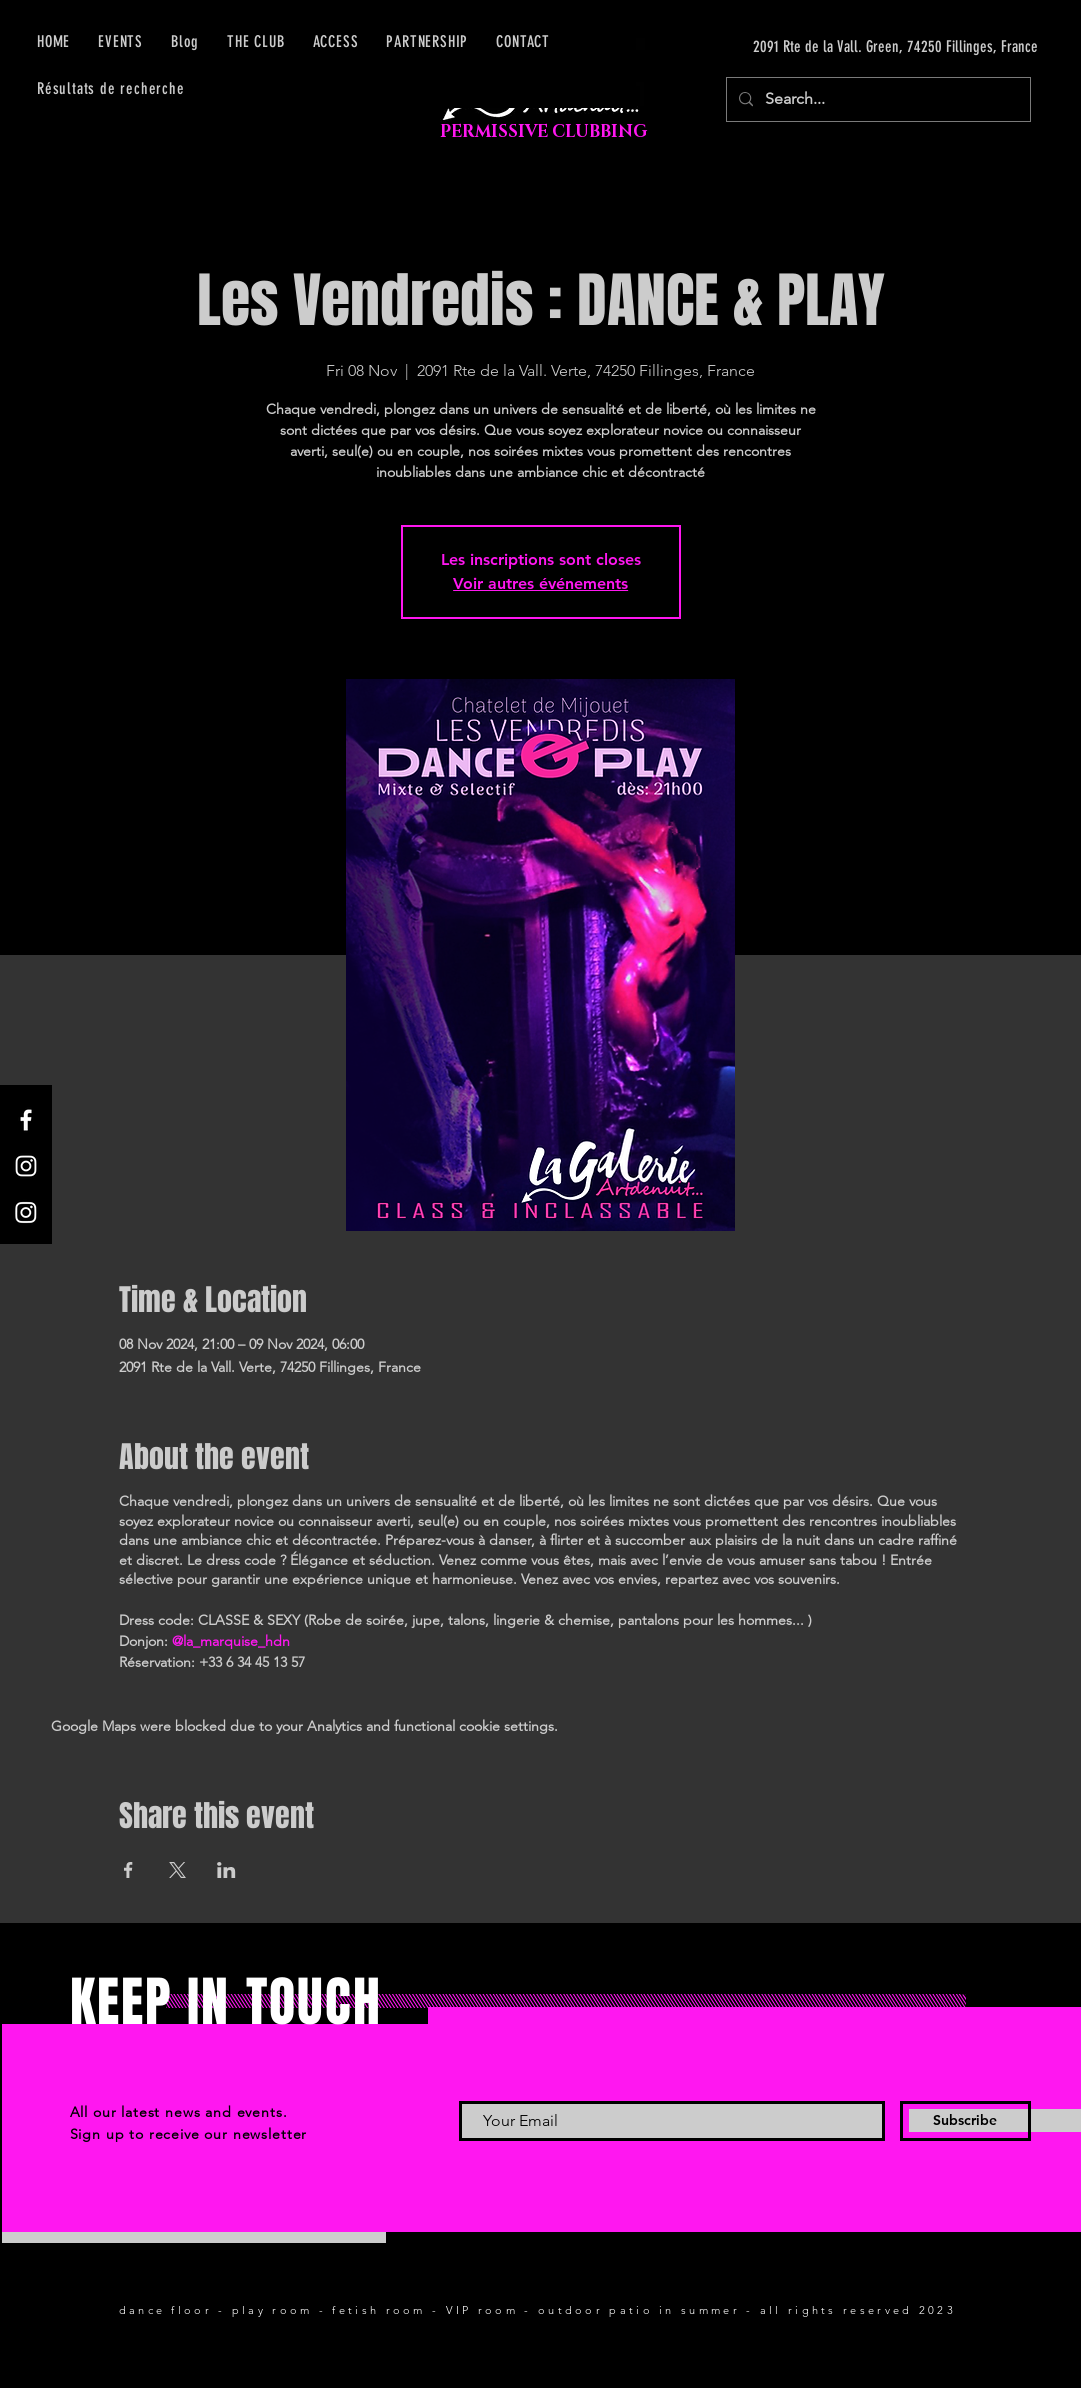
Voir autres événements (540, 583)
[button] (336, 41)
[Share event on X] (177, 1870)
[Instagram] (26, 1166)
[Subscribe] (965, 2121)
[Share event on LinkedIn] (226, 1870)
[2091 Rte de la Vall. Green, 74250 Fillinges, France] (849, 47)
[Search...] (876, 99)
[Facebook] (26, 1120)
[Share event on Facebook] (128, 1870)
